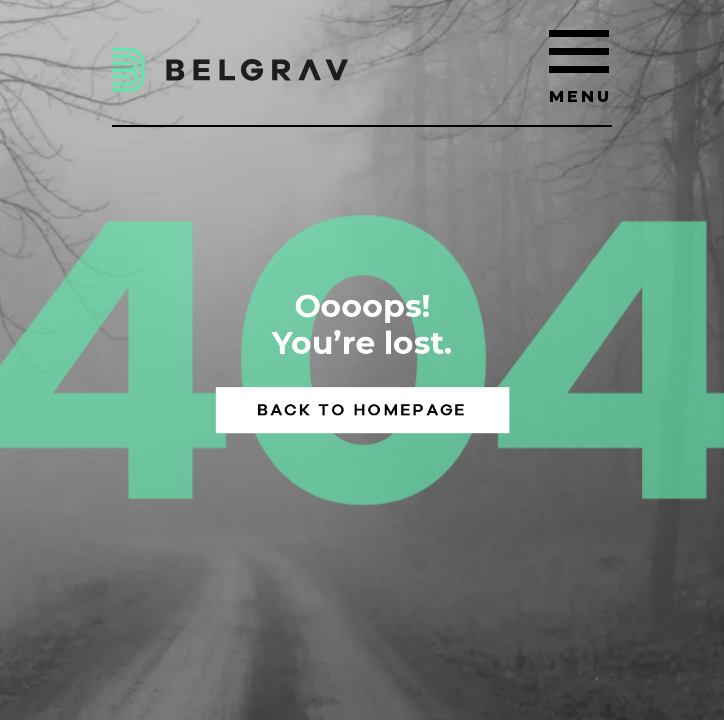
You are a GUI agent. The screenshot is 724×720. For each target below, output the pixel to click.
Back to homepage (362, 409)
